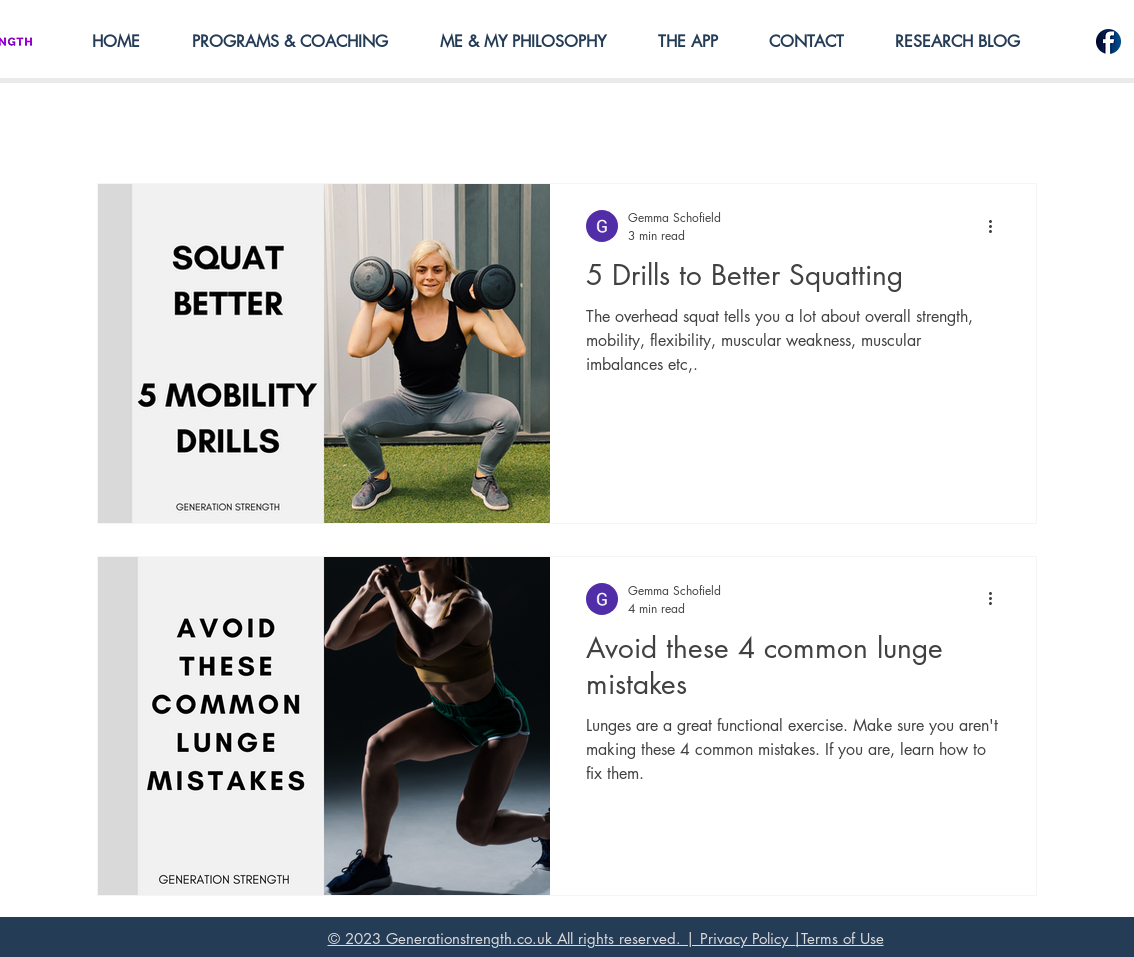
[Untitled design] (1108, 41)
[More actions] (997, 226)
